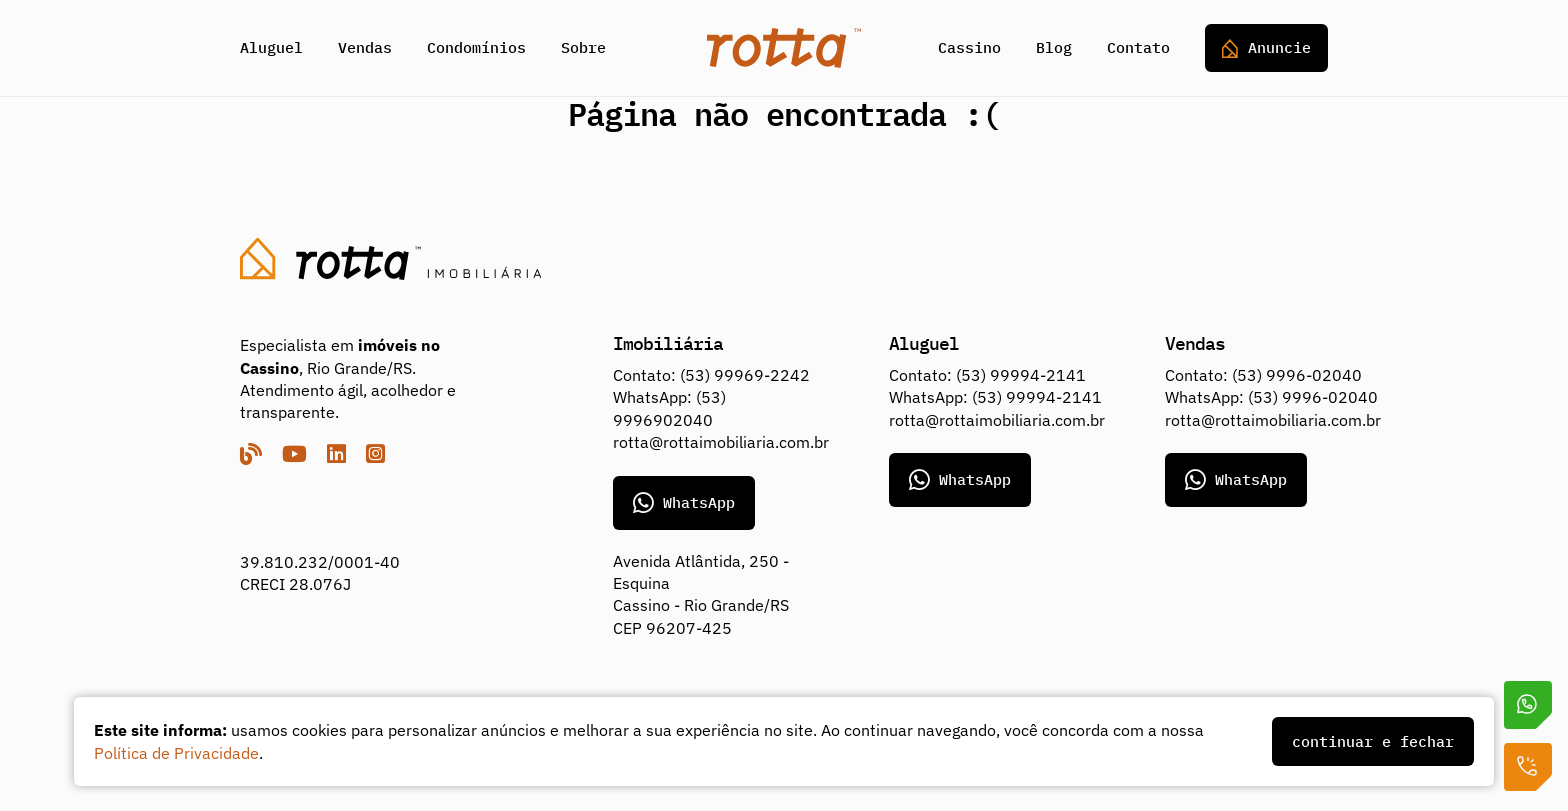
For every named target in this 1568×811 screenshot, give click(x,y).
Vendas (365, 47)
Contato (1138, 47)
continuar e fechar (1373, 741)
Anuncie (1266, 48)
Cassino (969, 47)
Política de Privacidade (176, 753)
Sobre (583, 47)
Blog (1054, 47)
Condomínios (476, 47)
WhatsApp (684, 503)
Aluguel (271, 47)
